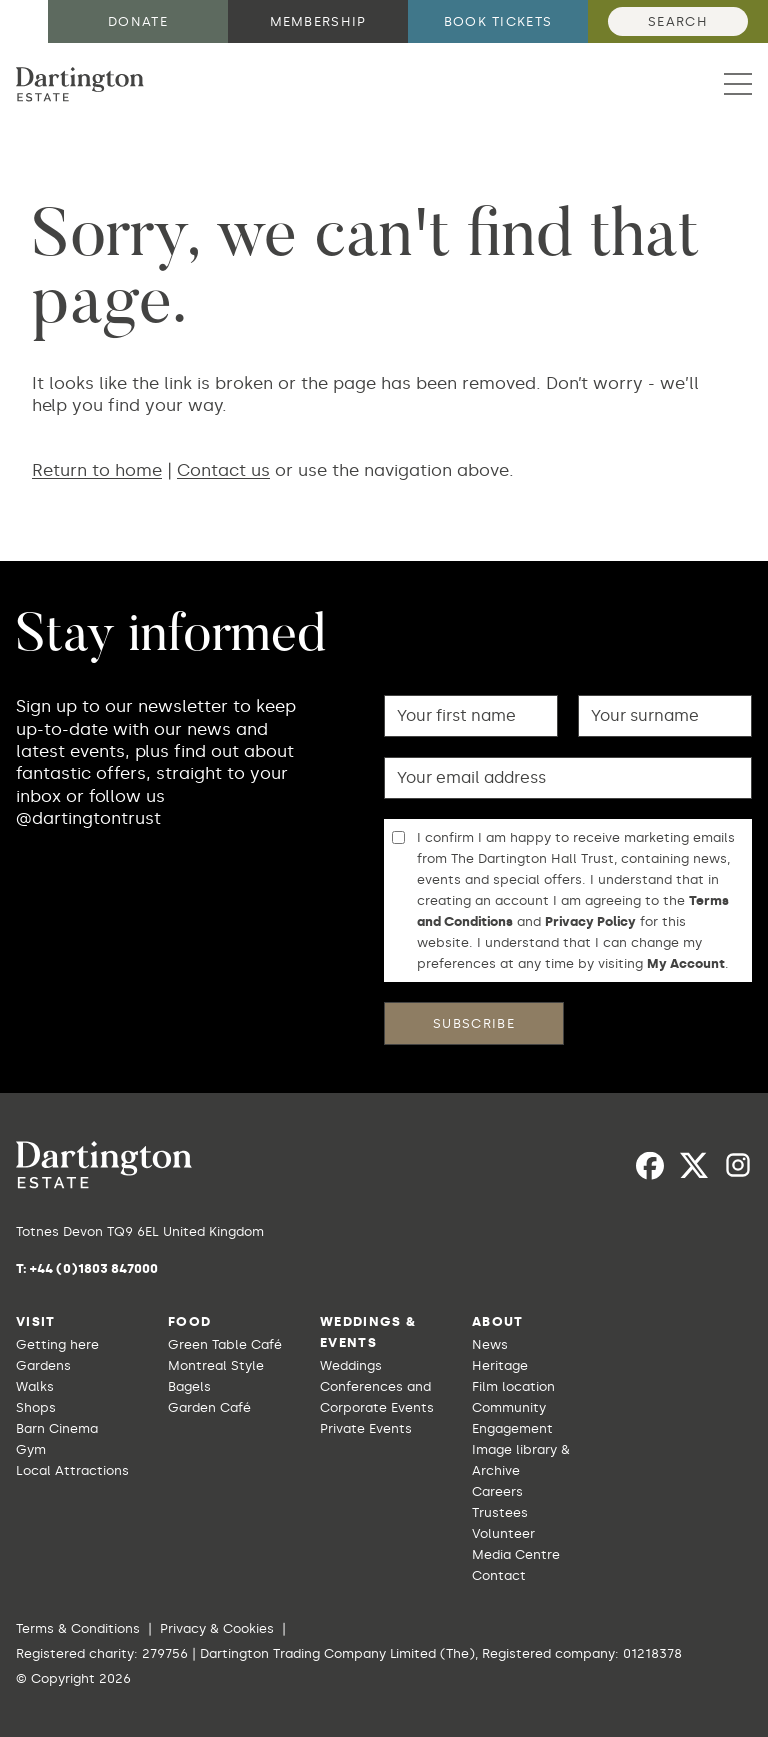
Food (189, 1321)
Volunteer (503, 1533)
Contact (499, 1575)
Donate (138, 21)
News (490, 1344)
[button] (738, 84)
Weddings (351, 1365)
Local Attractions (72, 1470)
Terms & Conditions (78, 1628)
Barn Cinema (57, 1428)
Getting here (57, 1344)
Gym (31, 1449)
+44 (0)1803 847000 (94, 1268)
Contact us (223, 470)
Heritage (500, 1365)
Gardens (43, 1365)
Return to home (97, 470)
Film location (513, 1386)
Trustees (500, 1512)
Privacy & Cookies (217, 1628)
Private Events (366, 1428)
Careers (497, 1491)
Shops (36, 1407)
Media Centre (516, 1554)
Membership (318, 21)
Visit (36, 1321)
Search (678, 21)
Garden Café (209, 1407)
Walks (35, 1386)
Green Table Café (225, 1344)
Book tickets (498, 21)
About (498, 1321)
